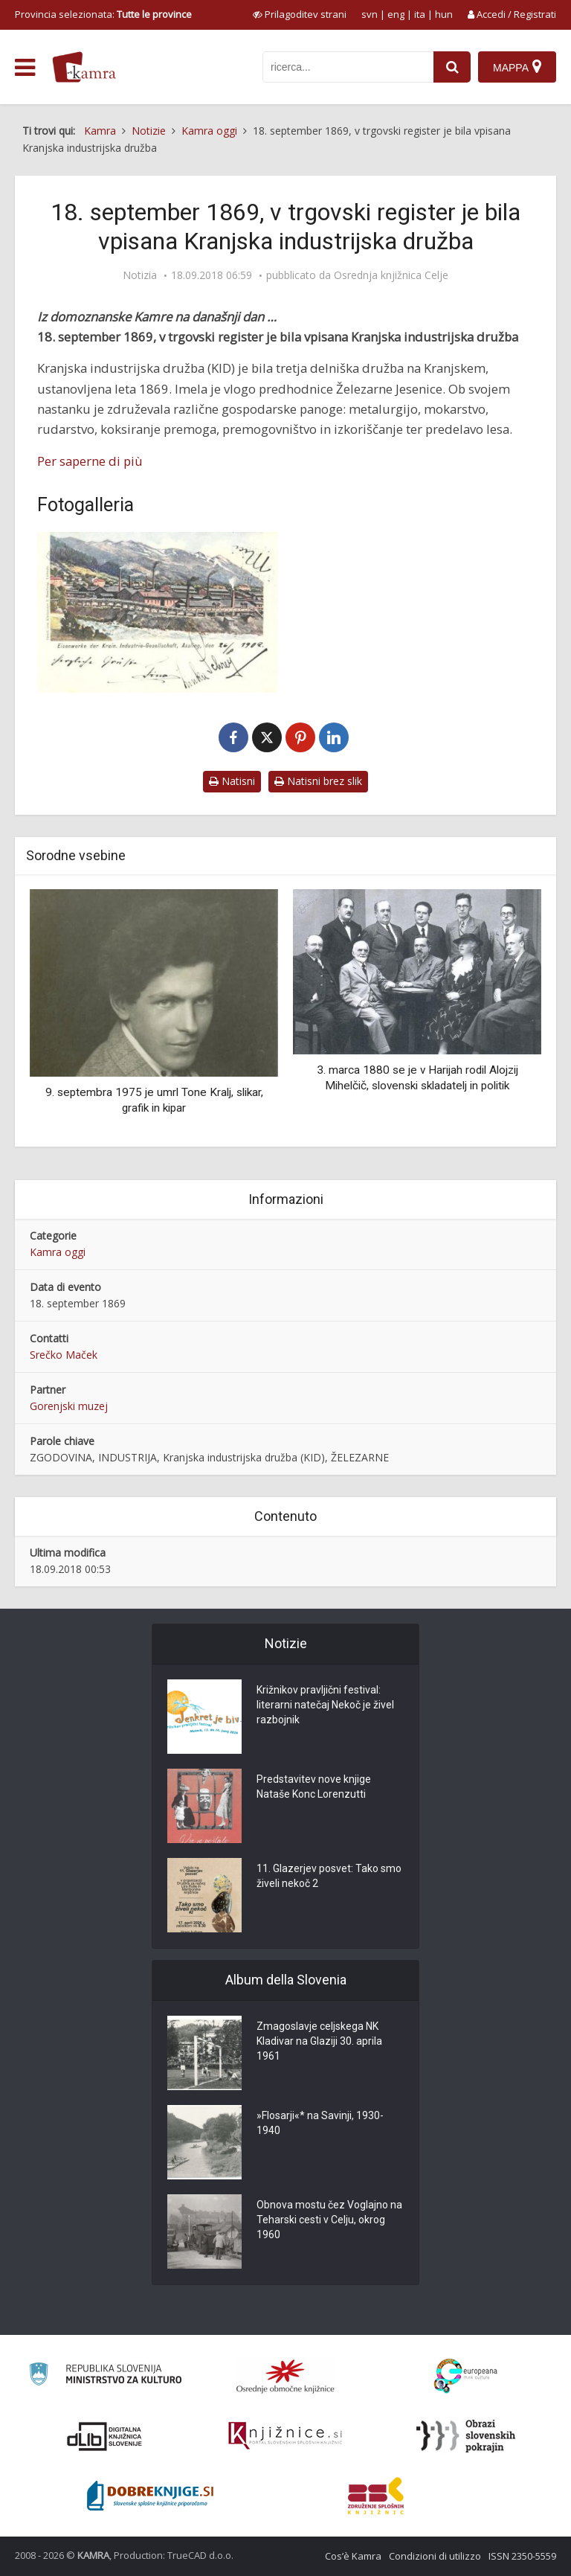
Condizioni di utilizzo (435, 2556)
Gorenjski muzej (69, 1406)
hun (444, 14)
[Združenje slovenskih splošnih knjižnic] (285, 2436)
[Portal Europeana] (465, 2376)
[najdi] (452, 67)
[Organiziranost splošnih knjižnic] (285, 2375)
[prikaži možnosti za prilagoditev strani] (299, 14)
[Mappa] (517, 67)
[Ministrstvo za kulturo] (105, 2376)
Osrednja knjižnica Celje (391, 275)
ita (419, 14)
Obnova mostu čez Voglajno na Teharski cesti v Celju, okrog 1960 (329, 2220)
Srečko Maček (63, 1355)
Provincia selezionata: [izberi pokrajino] (103, 14)
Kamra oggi (58, 1252)
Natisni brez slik (318, 781)
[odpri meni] (25, 68)
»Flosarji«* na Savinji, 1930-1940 (320, 2123)
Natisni (232, 781)
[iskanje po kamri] (347, 67)
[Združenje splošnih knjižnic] (376, 2495)
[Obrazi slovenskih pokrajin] (466, 2436)
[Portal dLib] (105, 2436)
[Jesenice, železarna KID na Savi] (157, 612)
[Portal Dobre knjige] (150, 2496)
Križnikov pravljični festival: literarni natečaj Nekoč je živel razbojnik (325, 1705)
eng (395, 14)
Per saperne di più (90, 461)
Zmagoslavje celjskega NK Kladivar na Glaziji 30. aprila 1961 (319, 2042)
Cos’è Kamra (353, 2556)
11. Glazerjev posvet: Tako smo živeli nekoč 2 (329, 1876)
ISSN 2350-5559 (522, 2556)
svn (369, 14)
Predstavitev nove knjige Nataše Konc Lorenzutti (314, 1787)
